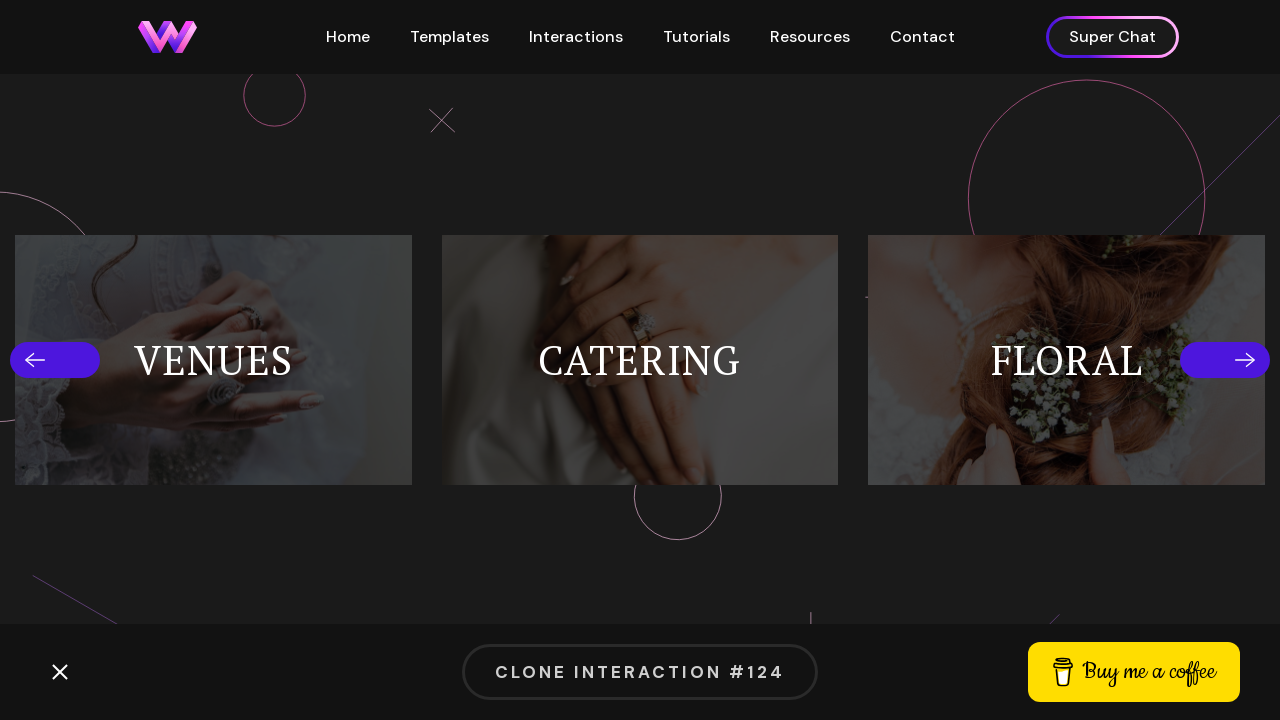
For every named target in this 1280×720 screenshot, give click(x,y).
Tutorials (696, 36)
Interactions (576, 36)
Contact (922, 36)
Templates (449, 36)
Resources (810, 36)
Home (348, 36)
